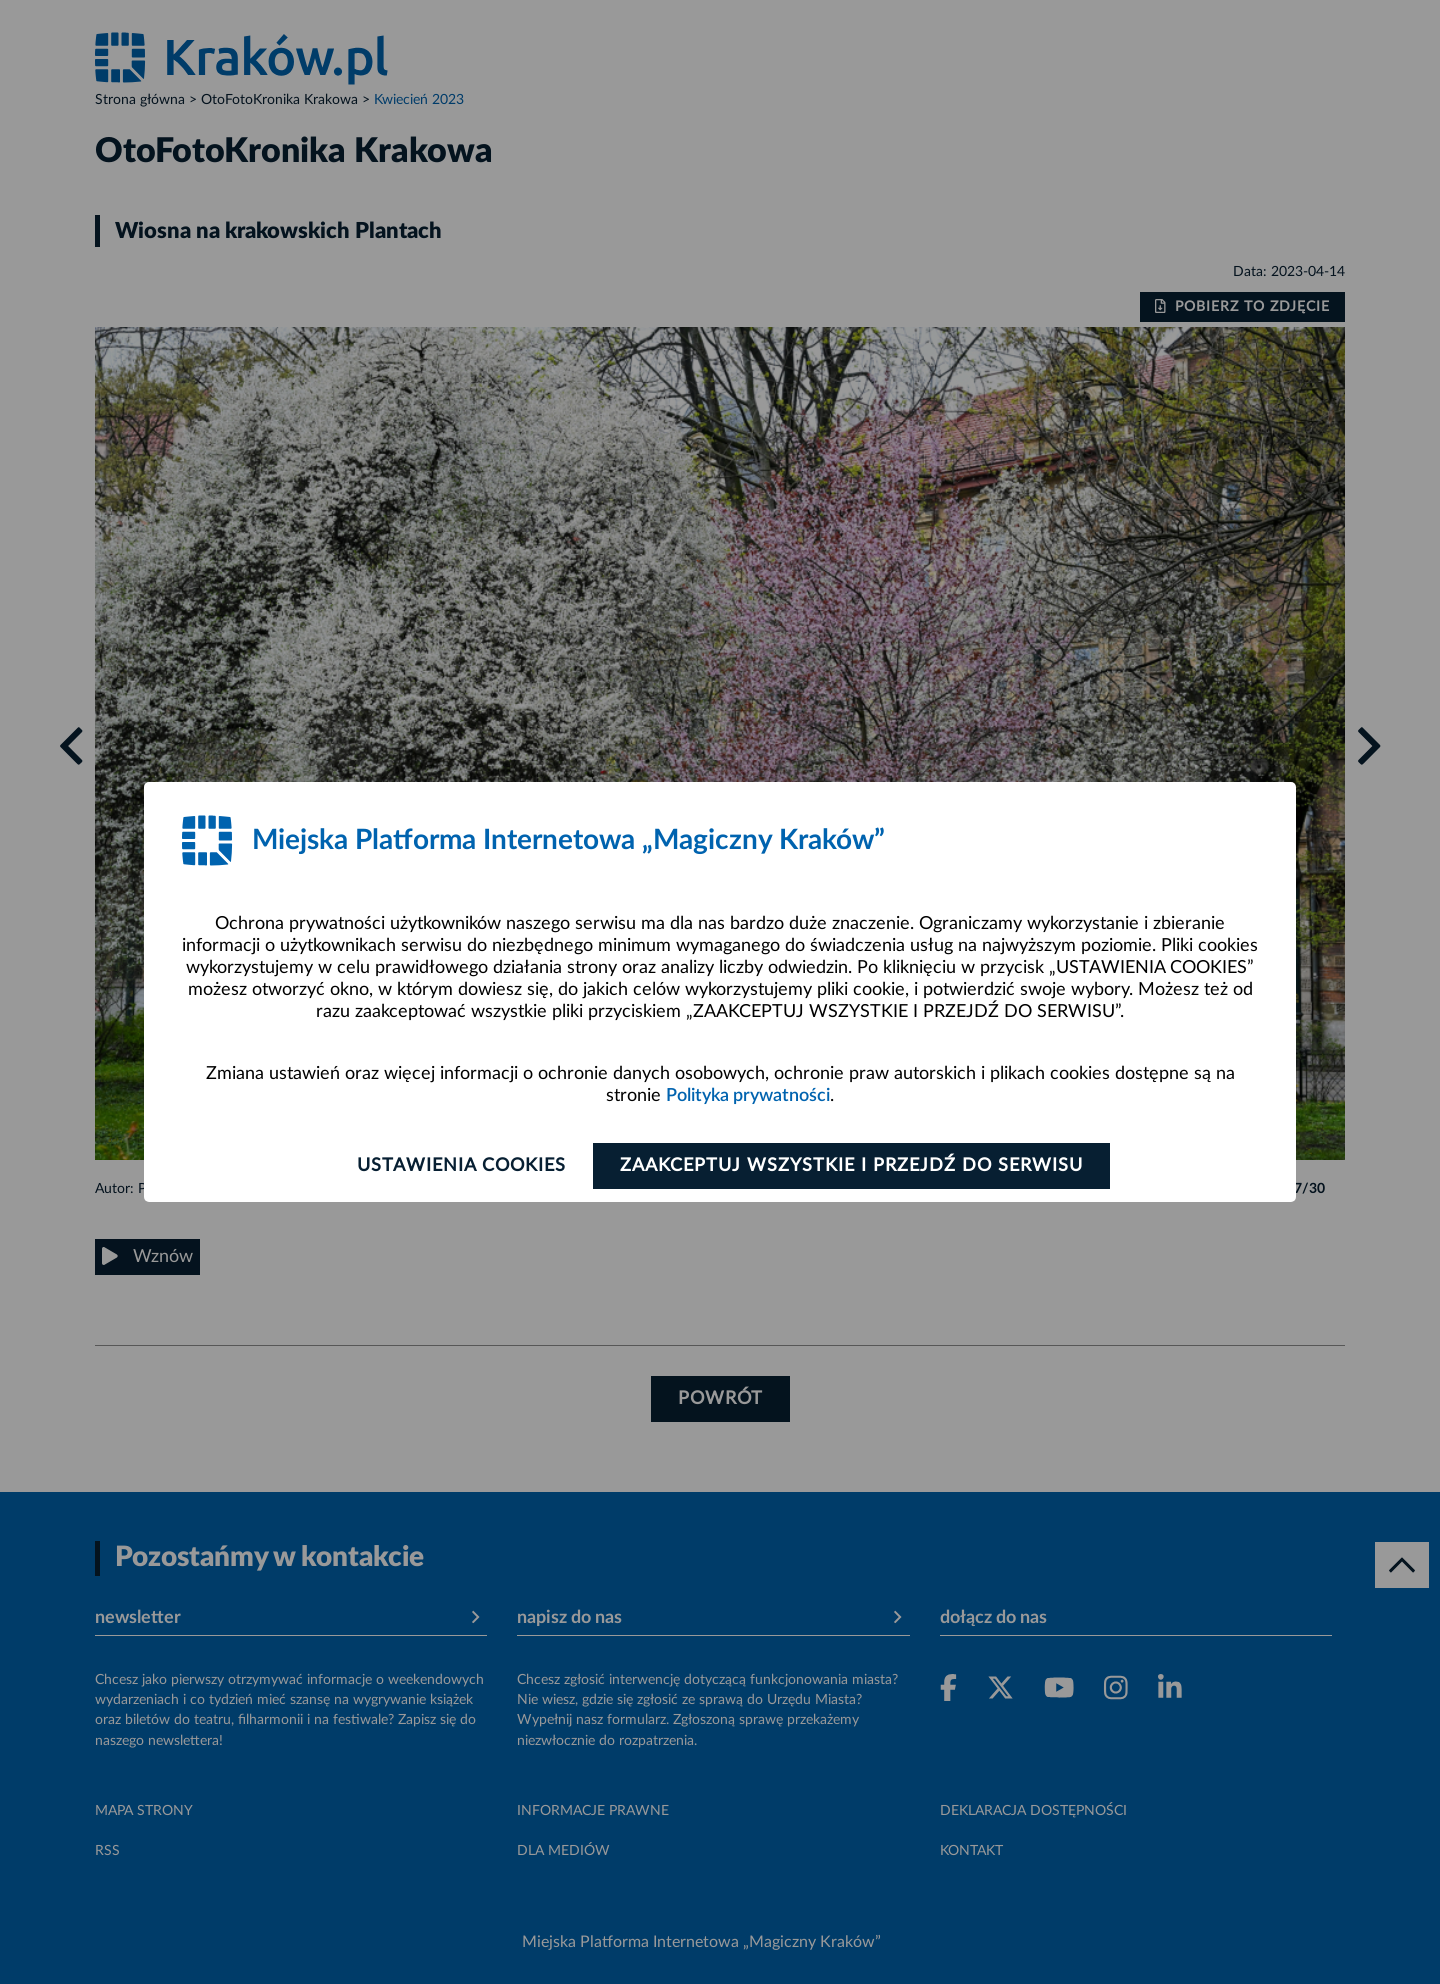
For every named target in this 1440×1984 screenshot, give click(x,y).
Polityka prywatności (748, 1096)
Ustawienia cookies (461, 1166)
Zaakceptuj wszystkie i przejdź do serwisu (851, 1166)
